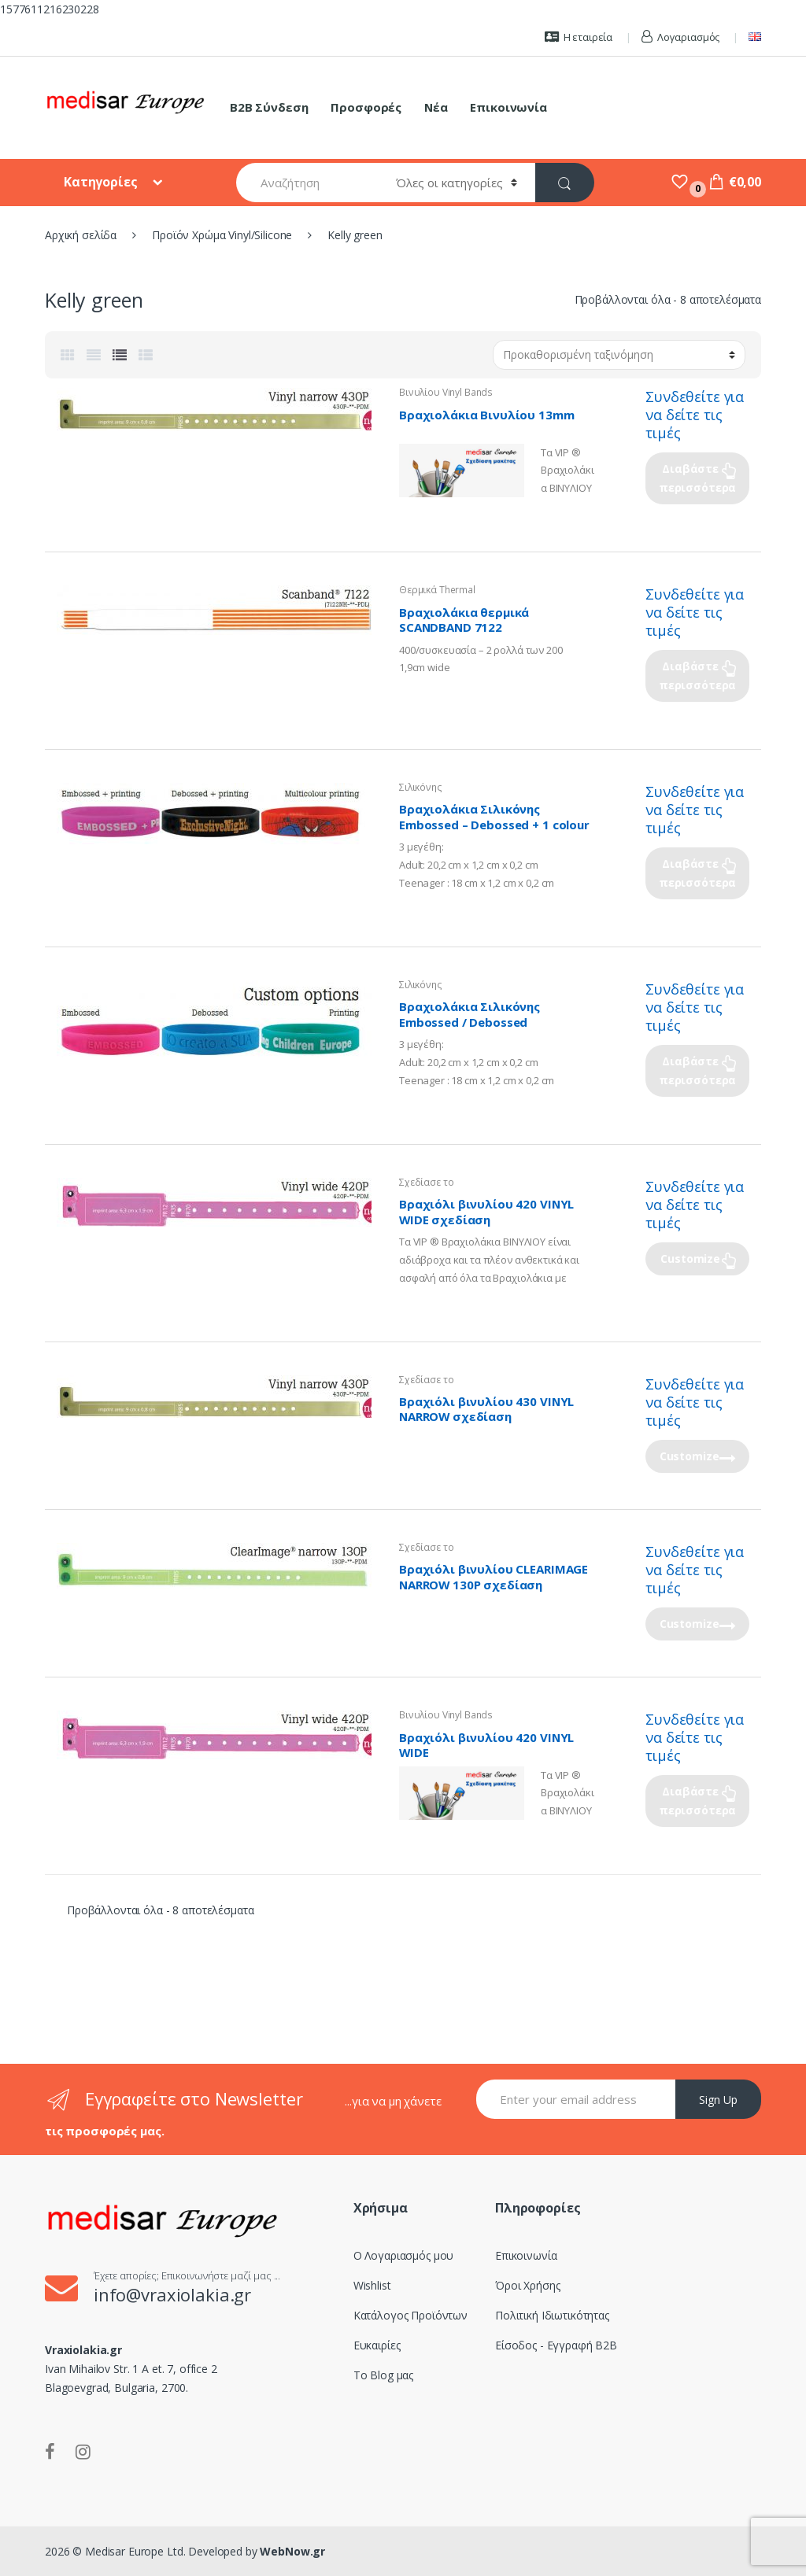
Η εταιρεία (578, 37)
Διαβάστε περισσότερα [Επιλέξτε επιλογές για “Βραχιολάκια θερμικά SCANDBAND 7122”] (697, 675)
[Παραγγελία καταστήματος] (619, 355)
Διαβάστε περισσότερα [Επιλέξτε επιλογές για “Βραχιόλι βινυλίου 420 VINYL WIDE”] (697, 1801)
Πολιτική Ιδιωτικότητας (552, 2315)
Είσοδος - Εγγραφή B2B (556, 2345)
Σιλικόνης (420, 787)
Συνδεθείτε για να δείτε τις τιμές (694, 414)
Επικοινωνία (508, 107)
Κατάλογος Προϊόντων (410, 2315)
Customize (690, 1258)
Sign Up (718, 2099)
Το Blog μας (383, 2374)
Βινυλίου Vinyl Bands (446, 392)
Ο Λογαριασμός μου (403, 2255)
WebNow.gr (291, 2551)
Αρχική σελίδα (80, 234)
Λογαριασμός (680, 37)
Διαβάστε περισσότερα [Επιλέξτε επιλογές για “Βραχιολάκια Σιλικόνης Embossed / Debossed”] (697, 1070)
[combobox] (307, 182)
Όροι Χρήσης (527, 2285)
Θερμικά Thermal (437, 589)
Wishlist (372, 2285)
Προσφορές (366, 107)
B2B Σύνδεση (269, 107)
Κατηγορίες (102, 181)
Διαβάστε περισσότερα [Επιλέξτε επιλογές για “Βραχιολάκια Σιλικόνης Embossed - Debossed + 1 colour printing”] (697, 873)
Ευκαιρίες (377, 2345)
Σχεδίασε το (426, 1182)
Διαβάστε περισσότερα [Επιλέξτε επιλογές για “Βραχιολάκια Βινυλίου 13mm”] (697, 478)
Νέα (436, 107)
